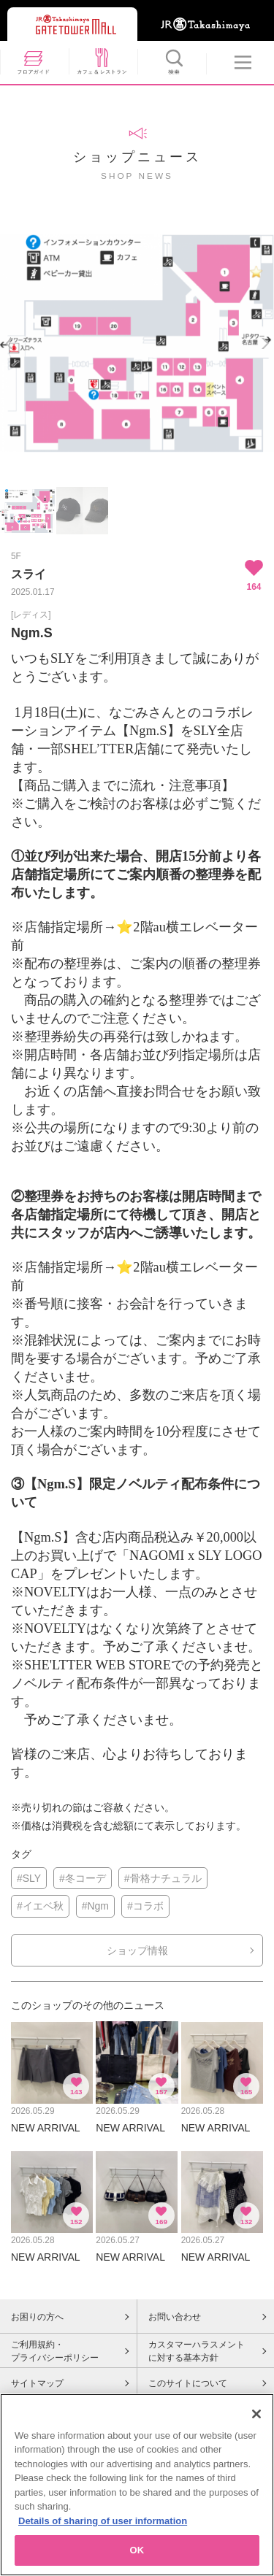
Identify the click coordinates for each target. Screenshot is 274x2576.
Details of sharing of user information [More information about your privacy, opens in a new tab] (102, 2526)
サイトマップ (37, 2383)
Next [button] (265, 343)
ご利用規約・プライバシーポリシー (55, 2351)
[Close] (256, 2420)
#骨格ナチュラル (163, 1878)
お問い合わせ (174, 2317)
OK (137, 2556)
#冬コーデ (82, 1878)
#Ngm (95, 1906)
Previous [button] (9, 343)
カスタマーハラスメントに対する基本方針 (196, 2351)
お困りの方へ (37, 2317)
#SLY (29, 1878)
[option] (137, 343)
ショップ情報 (137, 1950)
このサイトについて (187, 2383)
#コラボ (145, 1906)
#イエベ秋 (40, 1906)
